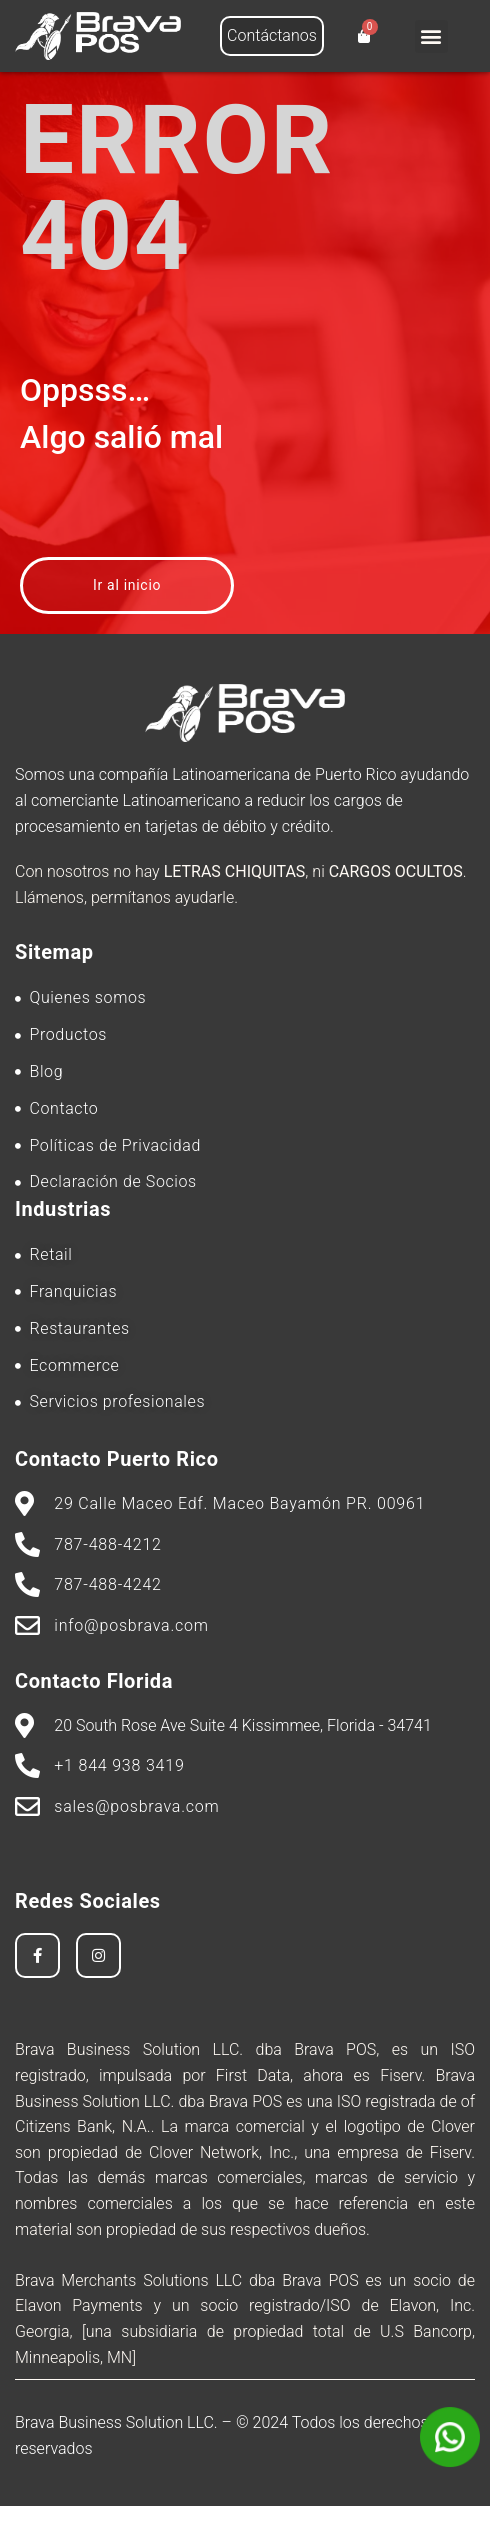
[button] (431, 36)
